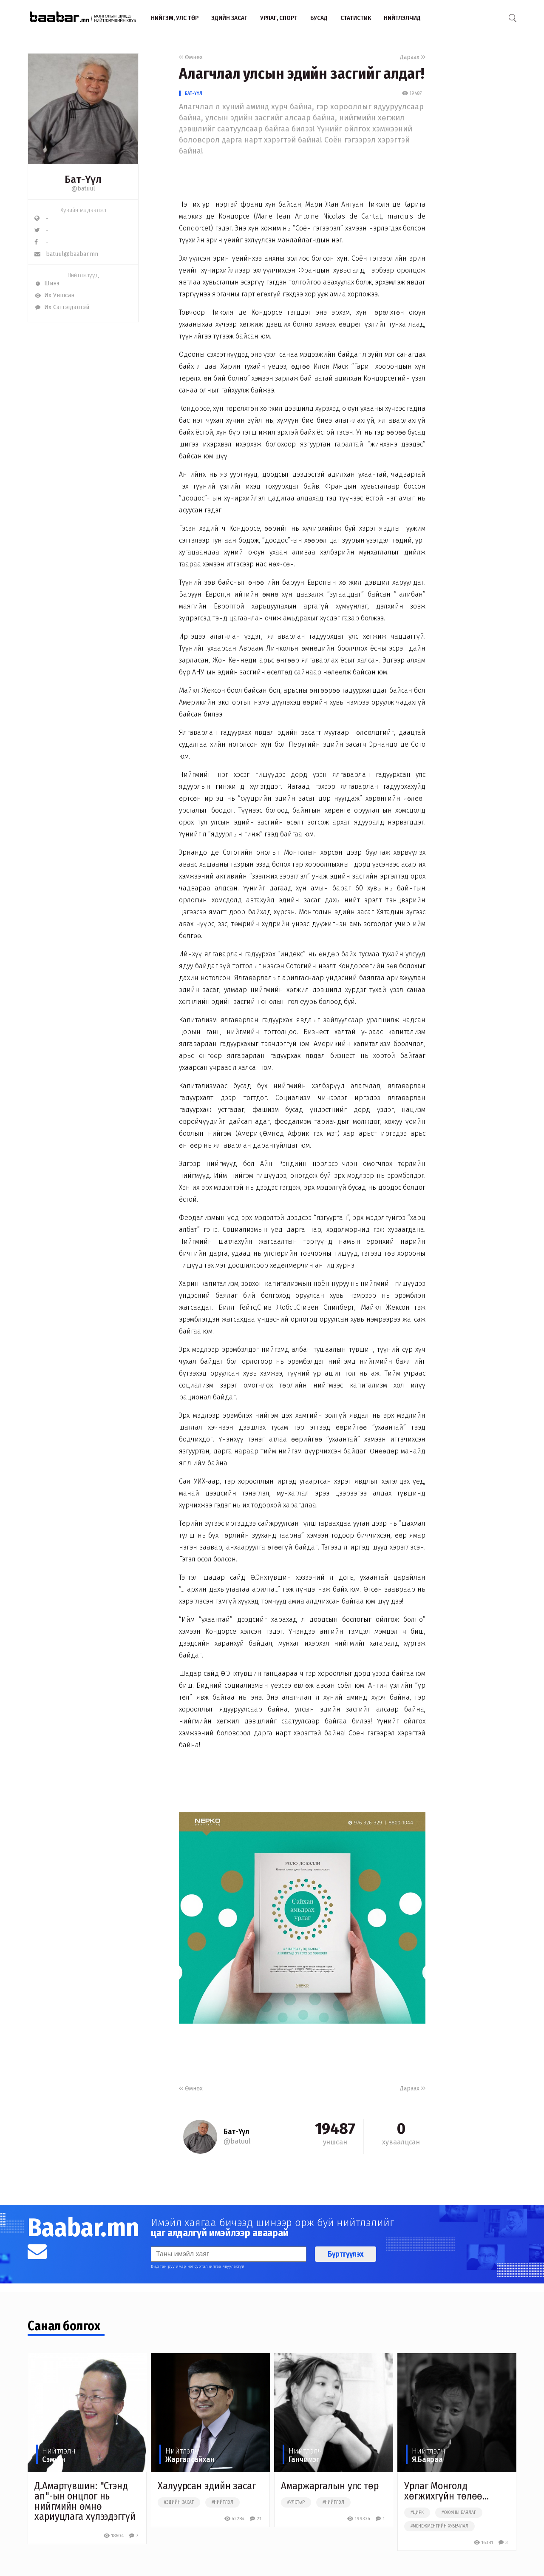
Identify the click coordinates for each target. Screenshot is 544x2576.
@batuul (83, 188)
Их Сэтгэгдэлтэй (61, 307)
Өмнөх (191, 57)
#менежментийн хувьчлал (439, 2526)
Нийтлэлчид (402, 18)
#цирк (417, 2512)
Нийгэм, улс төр (174, 18)
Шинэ (47, 283)
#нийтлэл (222, 2502)
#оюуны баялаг (459, 2512)
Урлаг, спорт (279, 18)
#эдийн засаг (179, 2502)
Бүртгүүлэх (345, 2254)
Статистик (355, 18)
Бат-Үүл (193, 93)
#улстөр (296, 2502)
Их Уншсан (54, 295)
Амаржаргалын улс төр (330, 2486)
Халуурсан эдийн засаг (207, 2486)
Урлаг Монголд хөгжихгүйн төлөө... (446, 2491)
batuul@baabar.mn (66, 254)
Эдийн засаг (229, 18)
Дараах (412, 57)
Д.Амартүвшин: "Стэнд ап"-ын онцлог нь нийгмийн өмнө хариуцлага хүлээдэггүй (85, 2501)
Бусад (319, 18)
